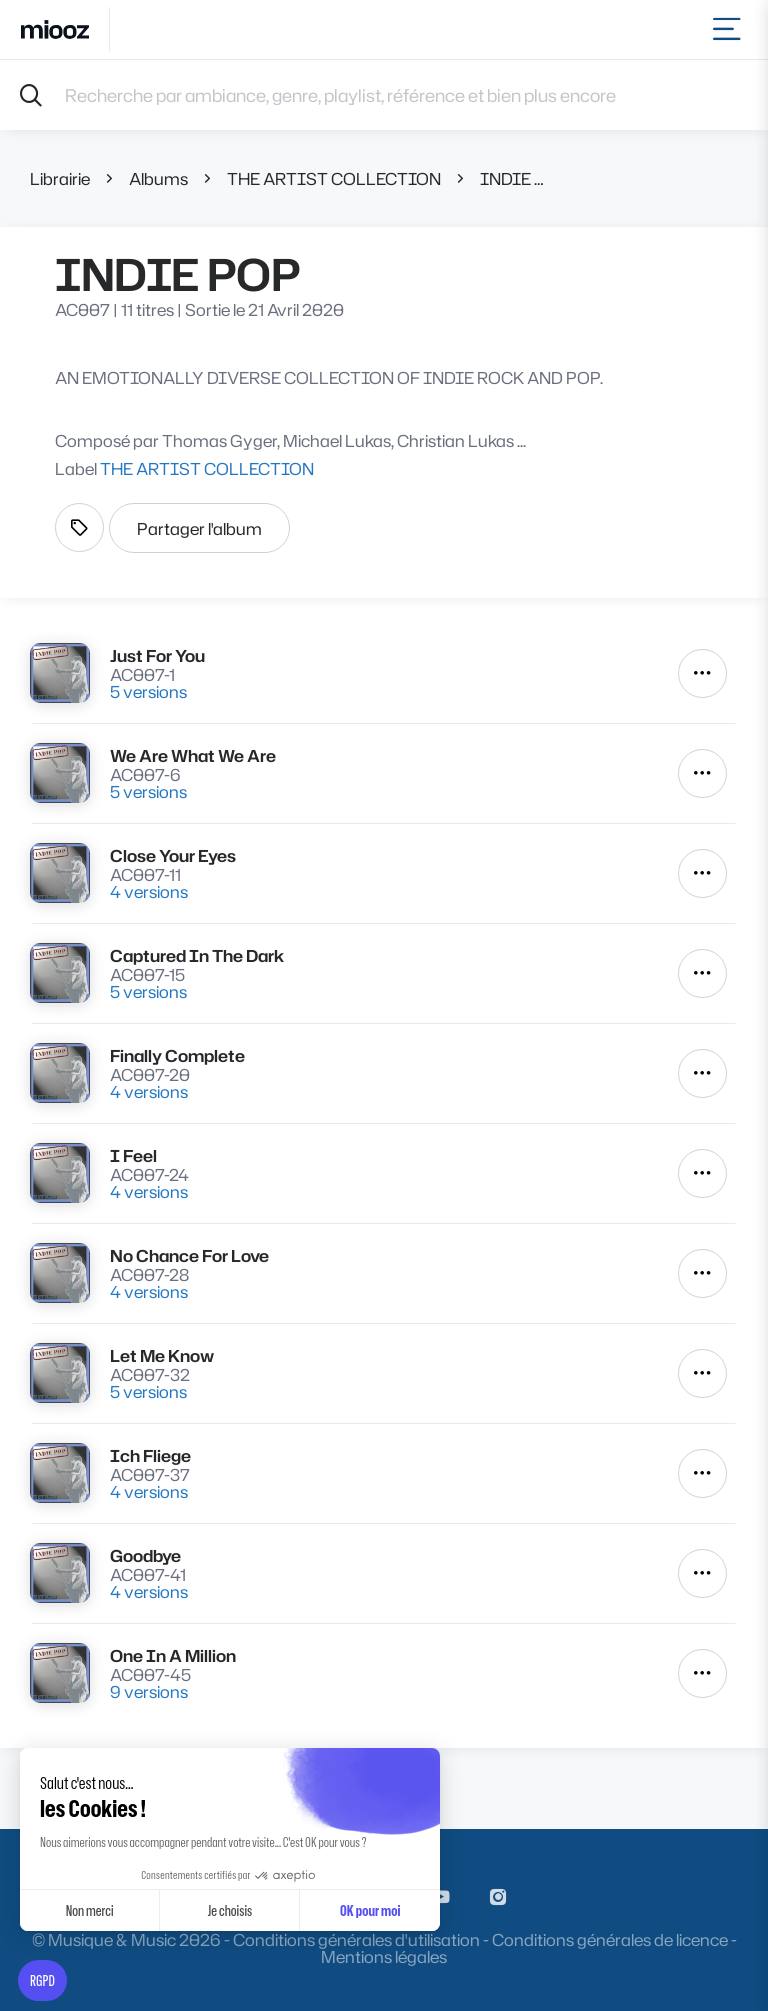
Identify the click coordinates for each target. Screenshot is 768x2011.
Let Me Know (162, 1355)
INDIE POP (514, 178)
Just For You (157, 655)
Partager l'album (199, 528)
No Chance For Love (189, 1255)
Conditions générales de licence (610, 1939)
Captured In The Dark (197, 955)
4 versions (149, 891)
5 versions (148, 691)
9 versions (149, 1691)
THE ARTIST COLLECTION (334, 178)
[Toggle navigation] (730, 29)
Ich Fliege (150, 1455)
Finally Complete (177, 1055)
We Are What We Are (193, 755)
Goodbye (145, 1555)
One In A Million (173, 1655)
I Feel (133, 1155)
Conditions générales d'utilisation (356, 1939)
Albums (158, 178)
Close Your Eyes (173, 855)
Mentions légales (384, 1956)
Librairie (60, 178)
